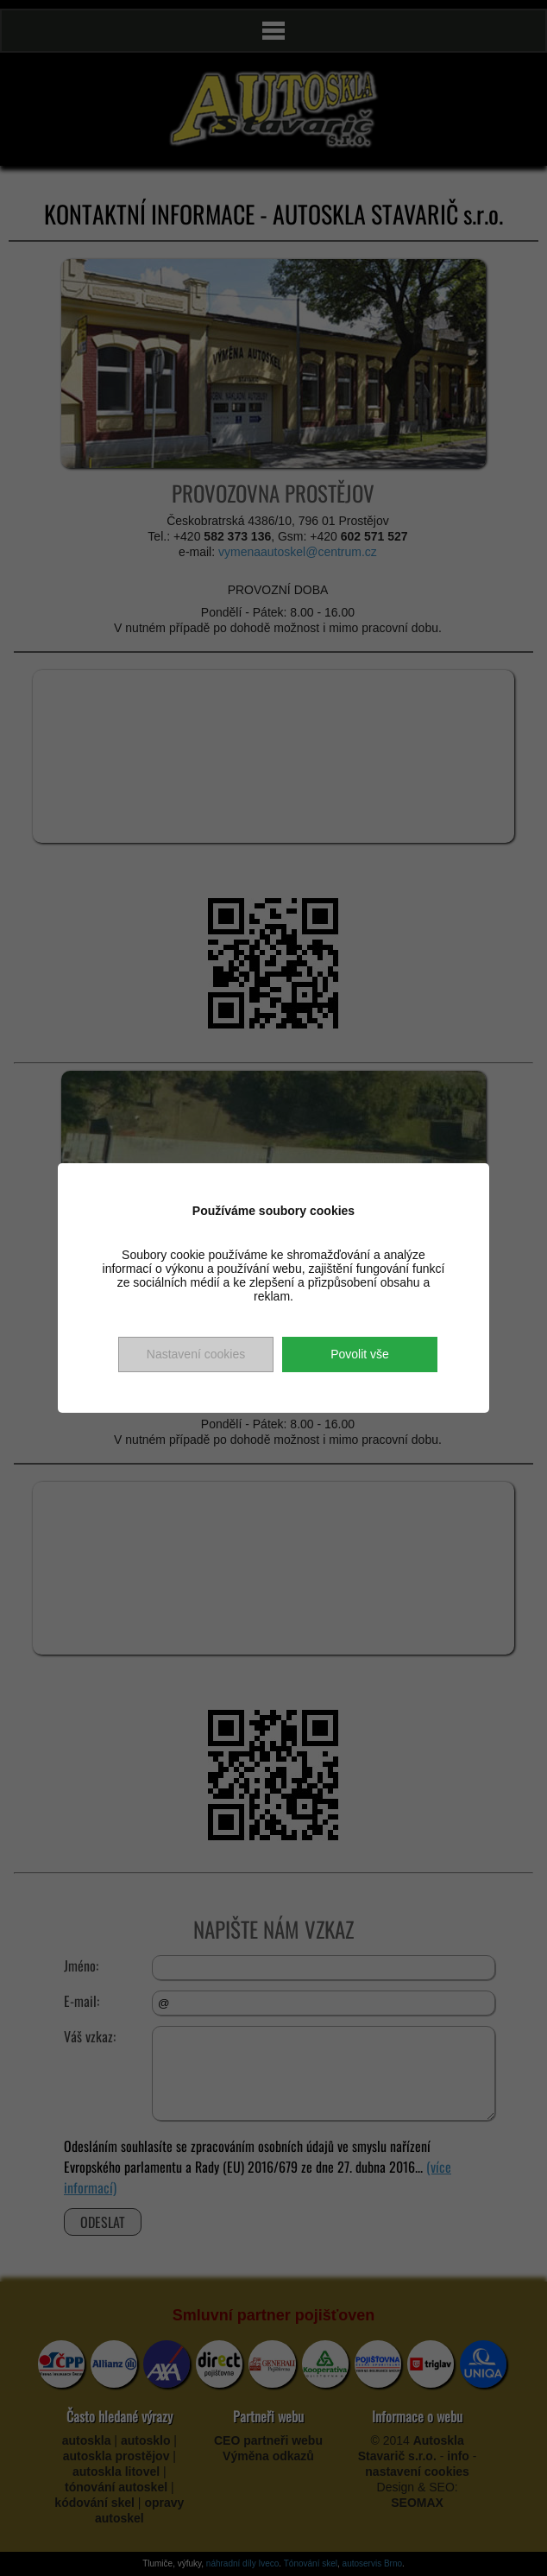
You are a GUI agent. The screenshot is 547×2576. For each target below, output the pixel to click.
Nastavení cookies (196, 1354)
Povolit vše (359, 1354)
